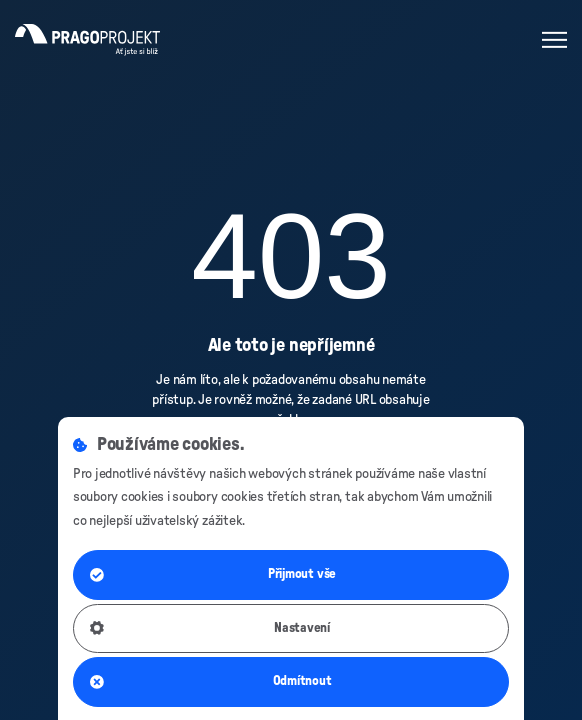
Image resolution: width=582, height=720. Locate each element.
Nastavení (210, 628)
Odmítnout (211, 682)
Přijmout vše (213, 575)
